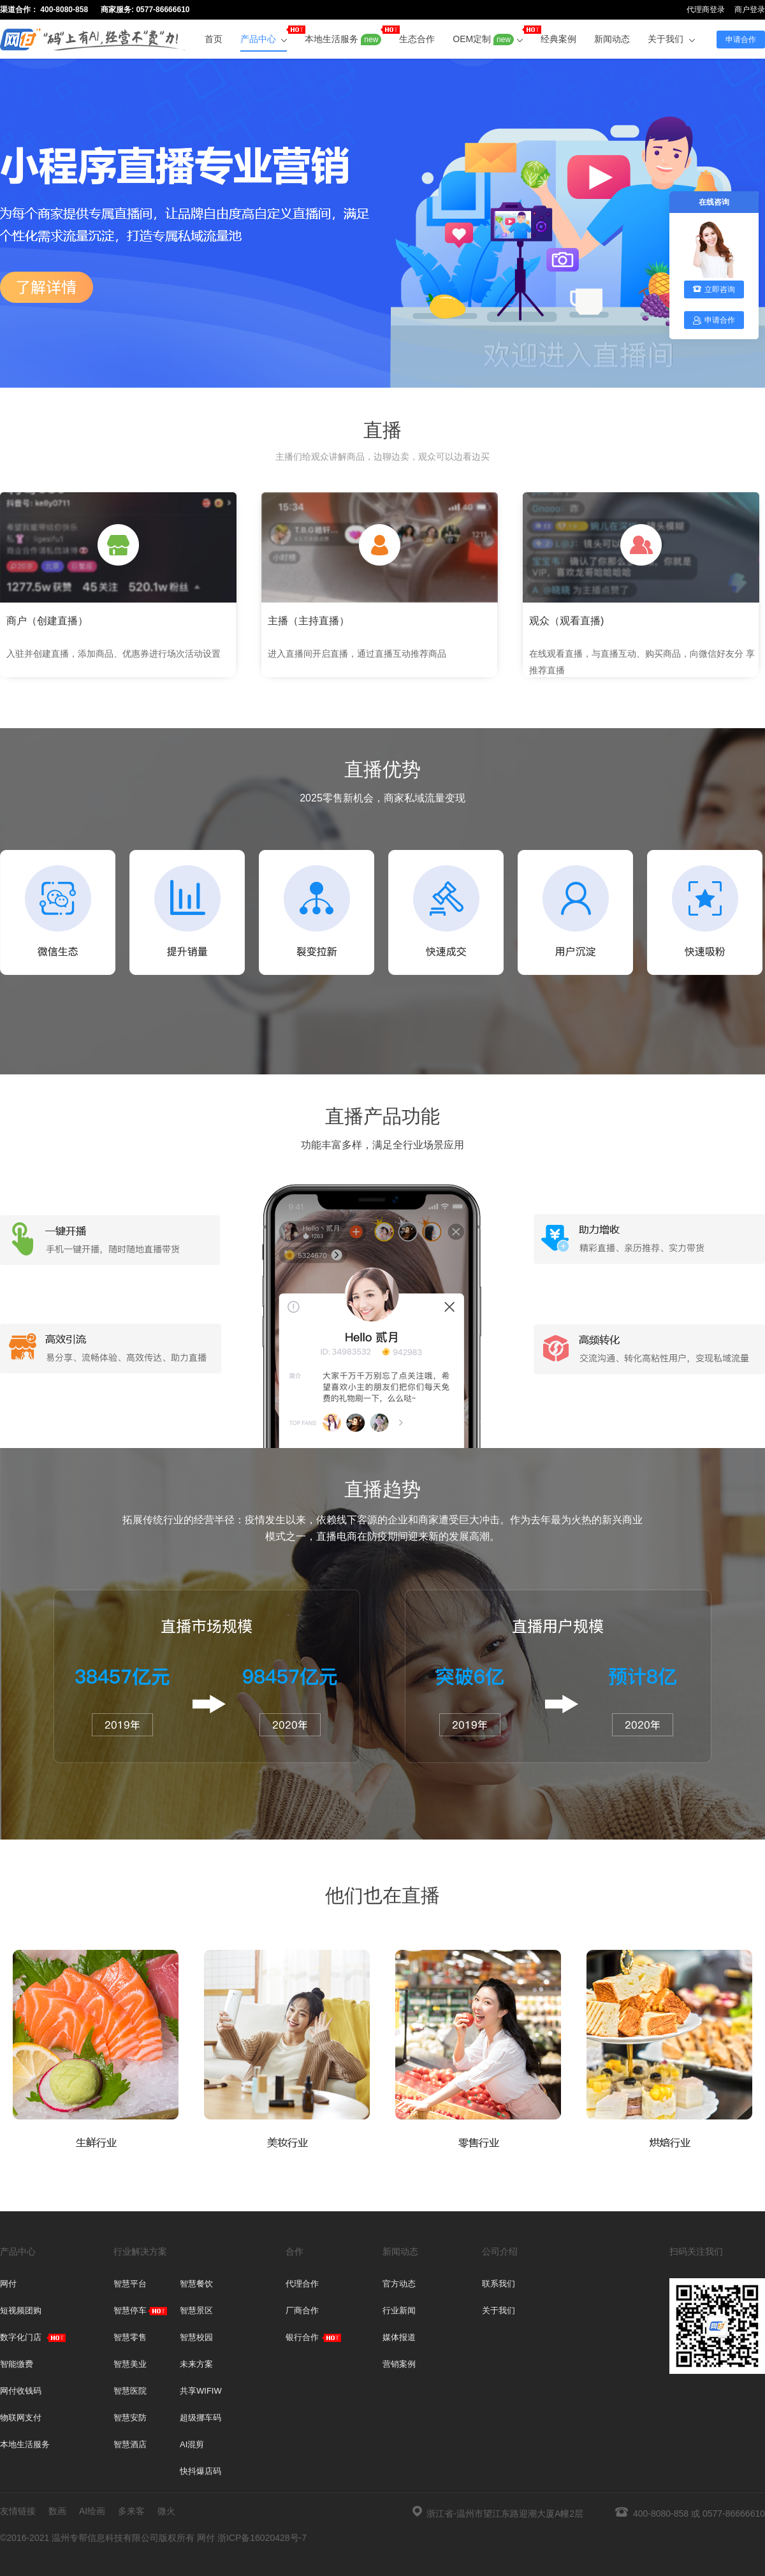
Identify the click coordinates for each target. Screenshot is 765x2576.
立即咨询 (714, 289)
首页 (213, 39)
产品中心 (264, 35)
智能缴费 (16, 2364)
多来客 (131, 2511)
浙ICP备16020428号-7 (262, 2538)
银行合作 (302, 2337)
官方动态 (399, 2283)
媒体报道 (399, 2337)
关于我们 (671, 39)
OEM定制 (488, 35)
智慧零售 (130, 2337)
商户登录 (749, 9)
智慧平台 (130, 2283)
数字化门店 (20, 2337)
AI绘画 (92, 2511)
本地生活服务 (343, 35)
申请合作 (740, 39)
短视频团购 (20, 2310)
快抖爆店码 (200, 2471)
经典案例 (558, 39)
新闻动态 (612, 39)
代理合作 (302, 2283)
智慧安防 (130, 2417)
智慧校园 (196, 2337)
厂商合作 (302, 2310)
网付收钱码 (20, 2391)
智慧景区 (196, 2310)
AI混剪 (192, 2444)
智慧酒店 (130, 2444)
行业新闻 (399, 2310)
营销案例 (399, 2364)
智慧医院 (130, 2391)
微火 (166, 2511)
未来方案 (196, 2364)
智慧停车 (130, 2310)
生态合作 (417, 39)
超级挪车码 (200, 2417)
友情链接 (18, 2511)
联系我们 (498, 2283)
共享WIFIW (201, 2391)
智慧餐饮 (196, 2283)
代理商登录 (706, 9)
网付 (8, 2283)
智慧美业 (130, 2364)
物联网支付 (20, 2417)
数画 (57, 2511)
